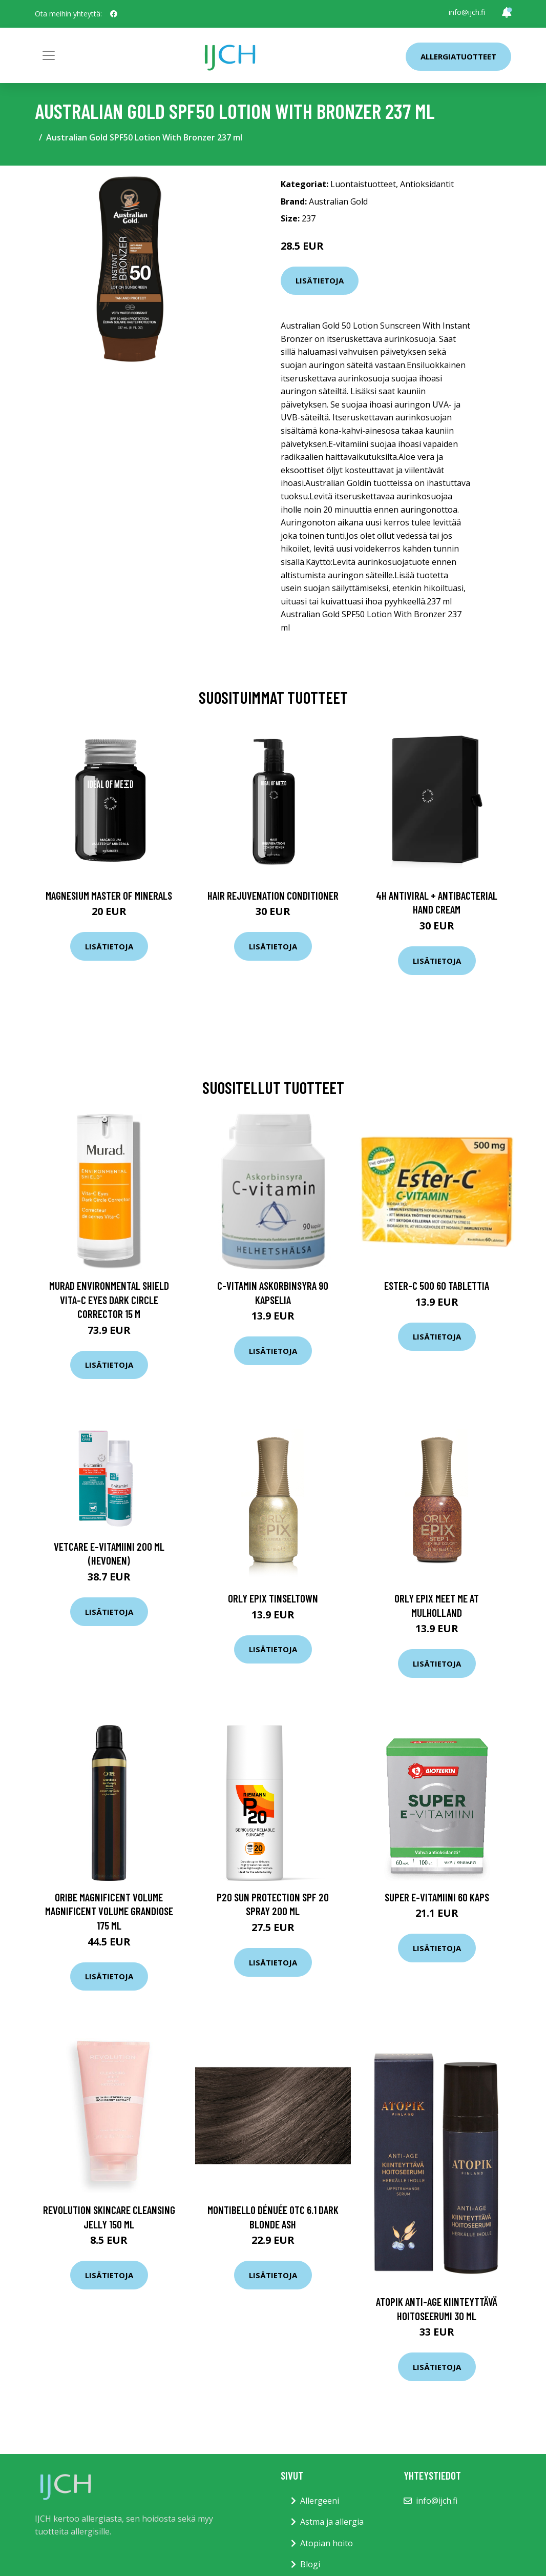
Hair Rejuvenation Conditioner (273, 895)
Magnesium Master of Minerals (109, 895)
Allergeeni (319, 2500)
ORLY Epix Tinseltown (273, 1598)
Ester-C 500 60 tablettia (436, 1285)
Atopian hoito (326, 2543)
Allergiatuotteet (458, 56)
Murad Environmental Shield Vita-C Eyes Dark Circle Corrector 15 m (109, 1299)
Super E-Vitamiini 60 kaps (437, 1897)
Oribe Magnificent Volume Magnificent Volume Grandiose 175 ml (109, 1911)
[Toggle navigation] (48, 55)
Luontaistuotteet (363, 184)
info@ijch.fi (467, 12)
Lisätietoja (320, 280)
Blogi (310, 2564)
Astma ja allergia (332, 2521)
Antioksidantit (427, 184)
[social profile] (113, 14)
